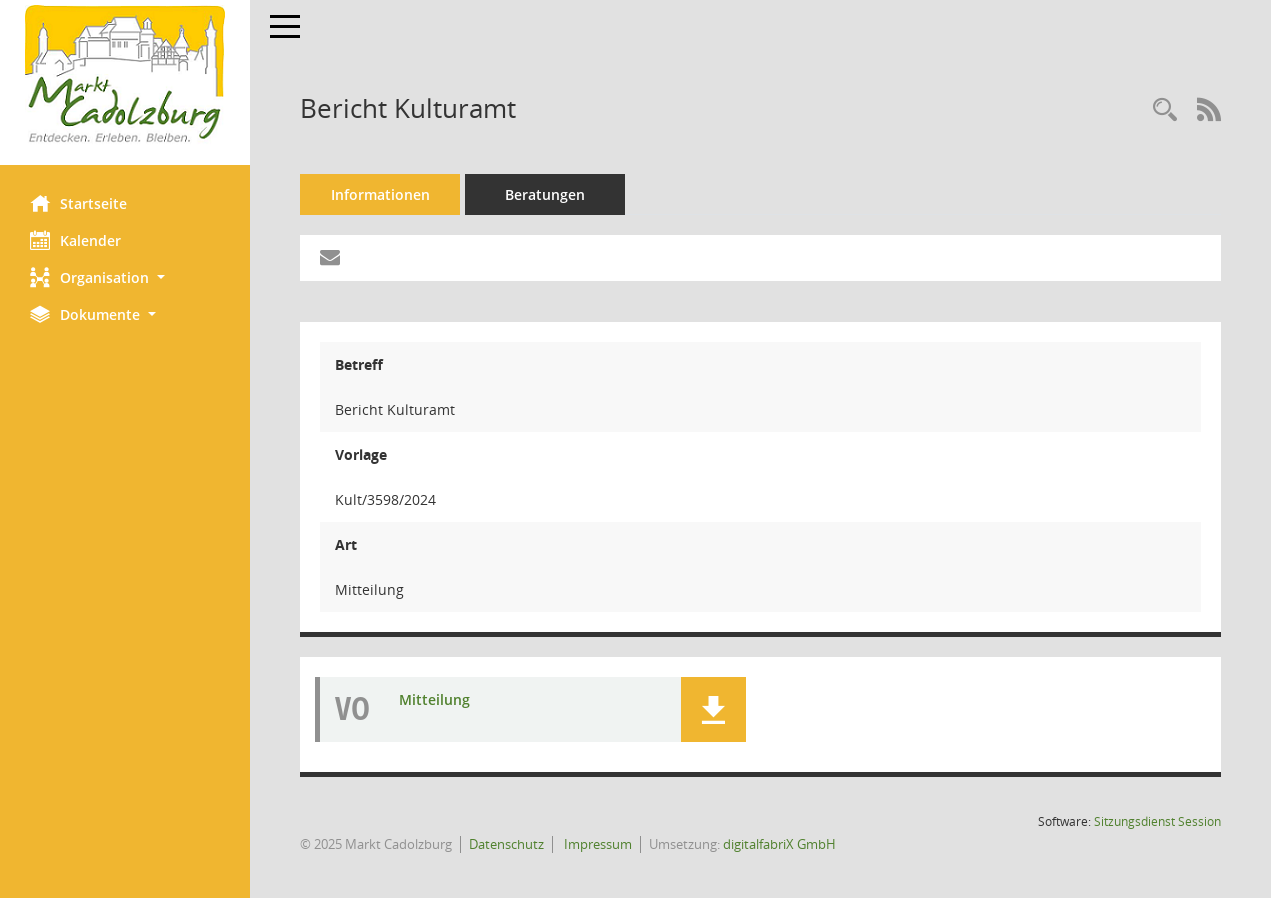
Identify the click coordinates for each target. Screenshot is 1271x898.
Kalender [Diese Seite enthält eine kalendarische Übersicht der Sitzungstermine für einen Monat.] (75, 240)
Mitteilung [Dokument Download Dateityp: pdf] (434, 699)
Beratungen (545, 194)
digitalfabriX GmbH (779, 844)
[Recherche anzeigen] (1165, 110)
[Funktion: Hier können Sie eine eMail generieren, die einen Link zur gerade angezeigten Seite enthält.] (330, 258)
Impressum (596, 844)
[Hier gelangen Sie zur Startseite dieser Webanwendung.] (125, 75)
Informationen (380, 194)
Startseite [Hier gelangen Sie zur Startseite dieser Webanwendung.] (78, 203)
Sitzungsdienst (1157, 821)
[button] (125, 277)
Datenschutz (506, 844)
